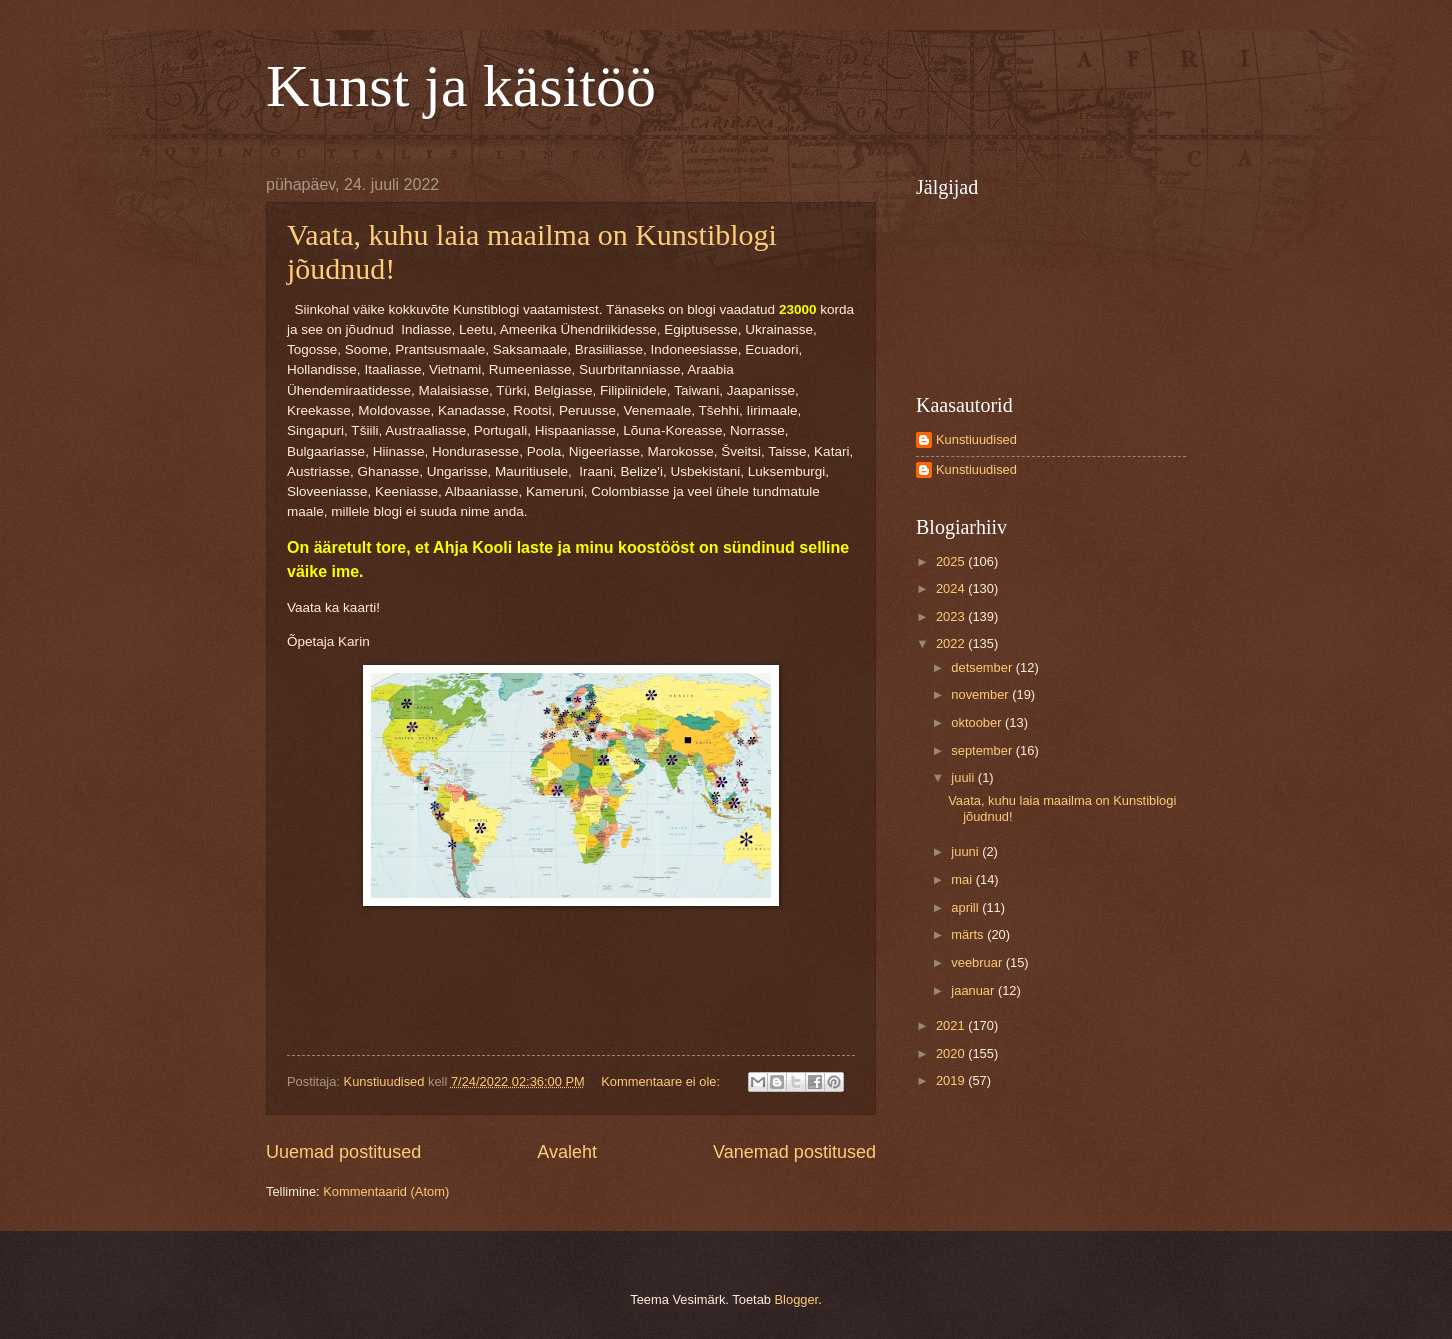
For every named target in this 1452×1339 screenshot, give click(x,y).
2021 (952, 1025)
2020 (952, 1053)
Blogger (797, 1299)
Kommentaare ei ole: (662, 1081)
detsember (983, 667)
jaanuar (974, 990)
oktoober (978, 722)
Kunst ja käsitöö (461, 86)
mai (963, 879)
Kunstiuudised (976, 439)
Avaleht (567, 1152)
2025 (952, 561)
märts (969, 934)
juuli (964, 777)
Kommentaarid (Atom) (386, 1191)
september (983, 750)
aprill (966, 907)
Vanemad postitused (794, 1152)
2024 (952, 588)
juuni (966, 851)
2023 (952, 616)
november (981, 694)
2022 (952, 643)
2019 (952, 1080)
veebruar (978, 962)
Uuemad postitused (343, 1152)
